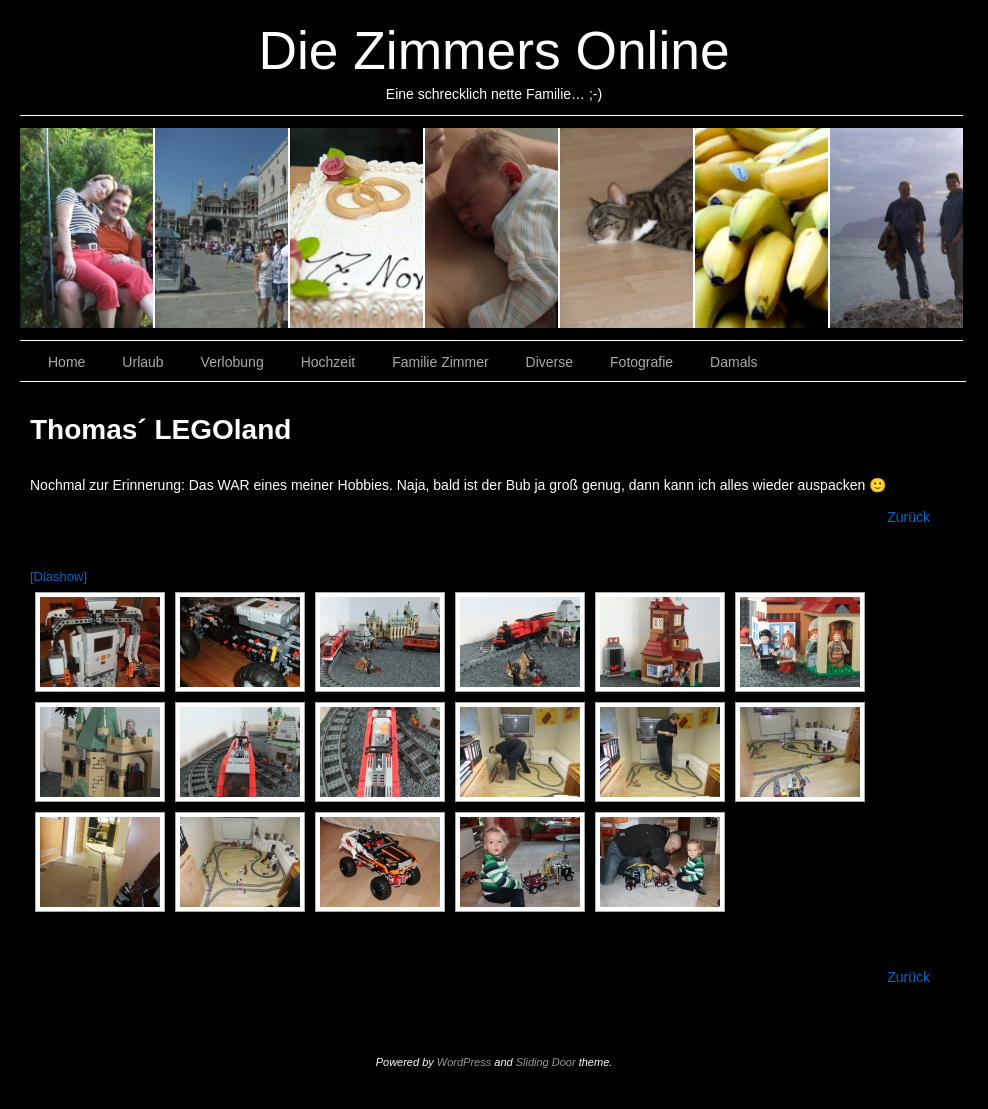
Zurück (908, 517)
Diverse (627, 228)
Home (66, 362)
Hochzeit (357, 228)
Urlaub (87, 228)
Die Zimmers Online (493, 50)
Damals (896, 228)
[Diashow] (58, 576)
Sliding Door (546, 1062)
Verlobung (222, 228)
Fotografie (762, 228)
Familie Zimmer (492, 228)
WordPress (464, 1062)
